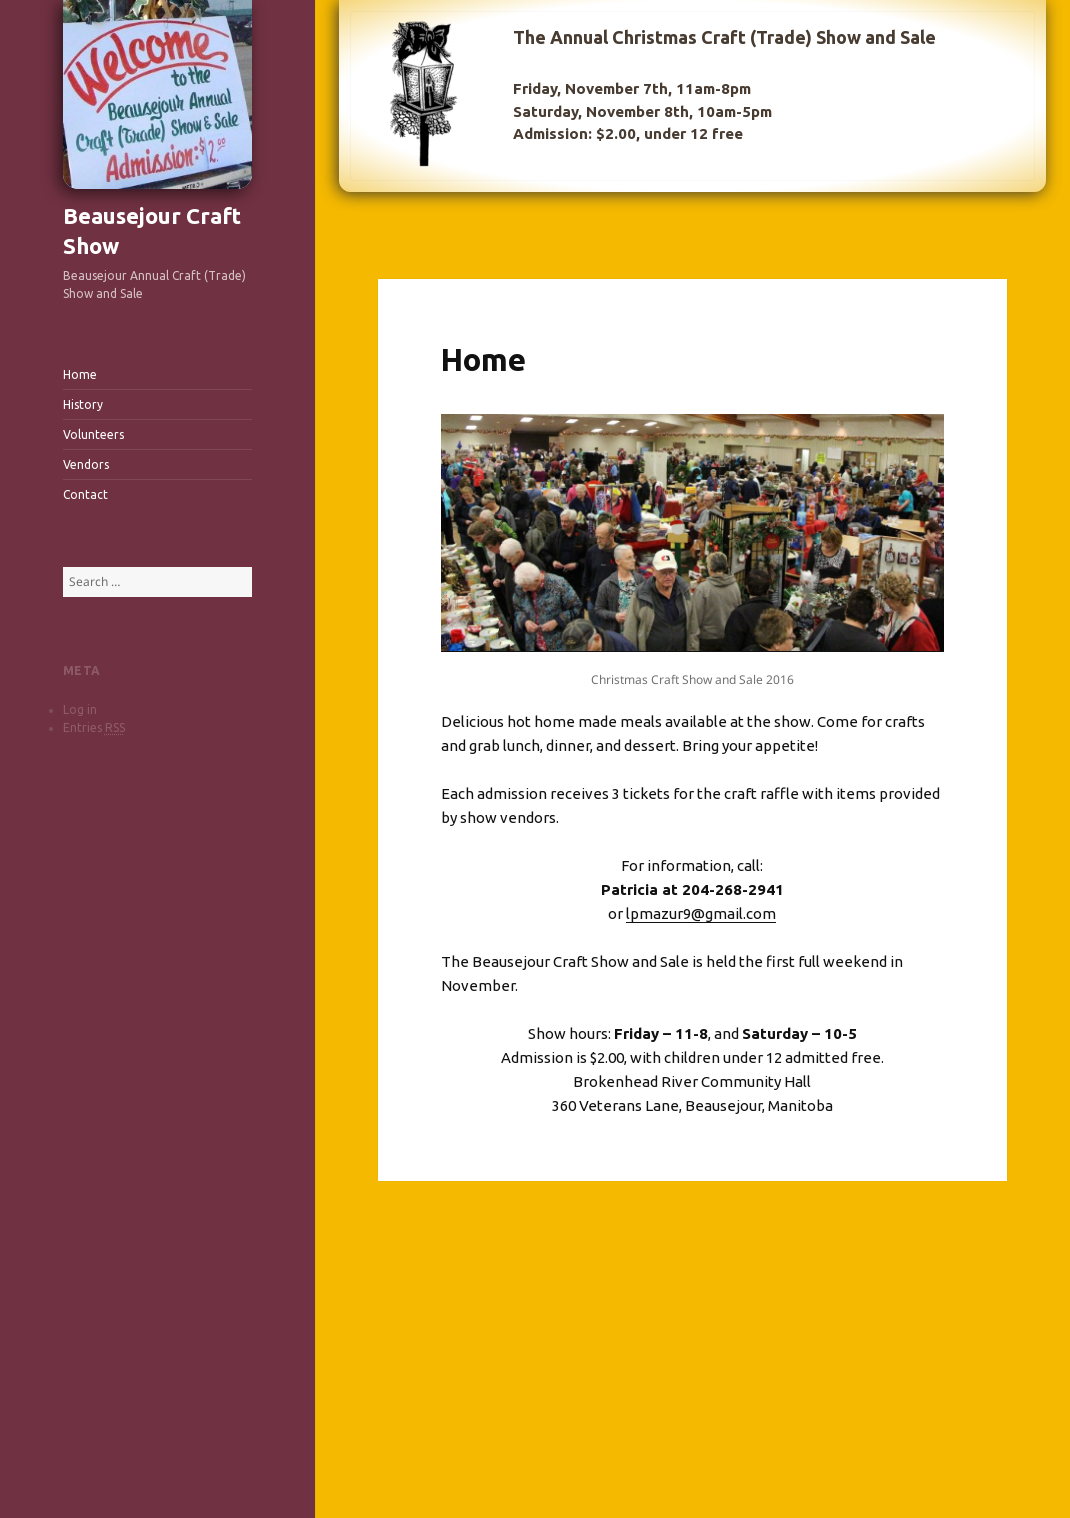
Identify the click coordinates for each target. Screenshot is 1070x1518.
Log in (80, 709)
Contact (85, 494)
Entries (94, 728)
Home (80, 374)
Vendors (86, 464)
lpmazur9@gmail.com (701, 913)
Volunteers (93, 434)
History (83, 404)
